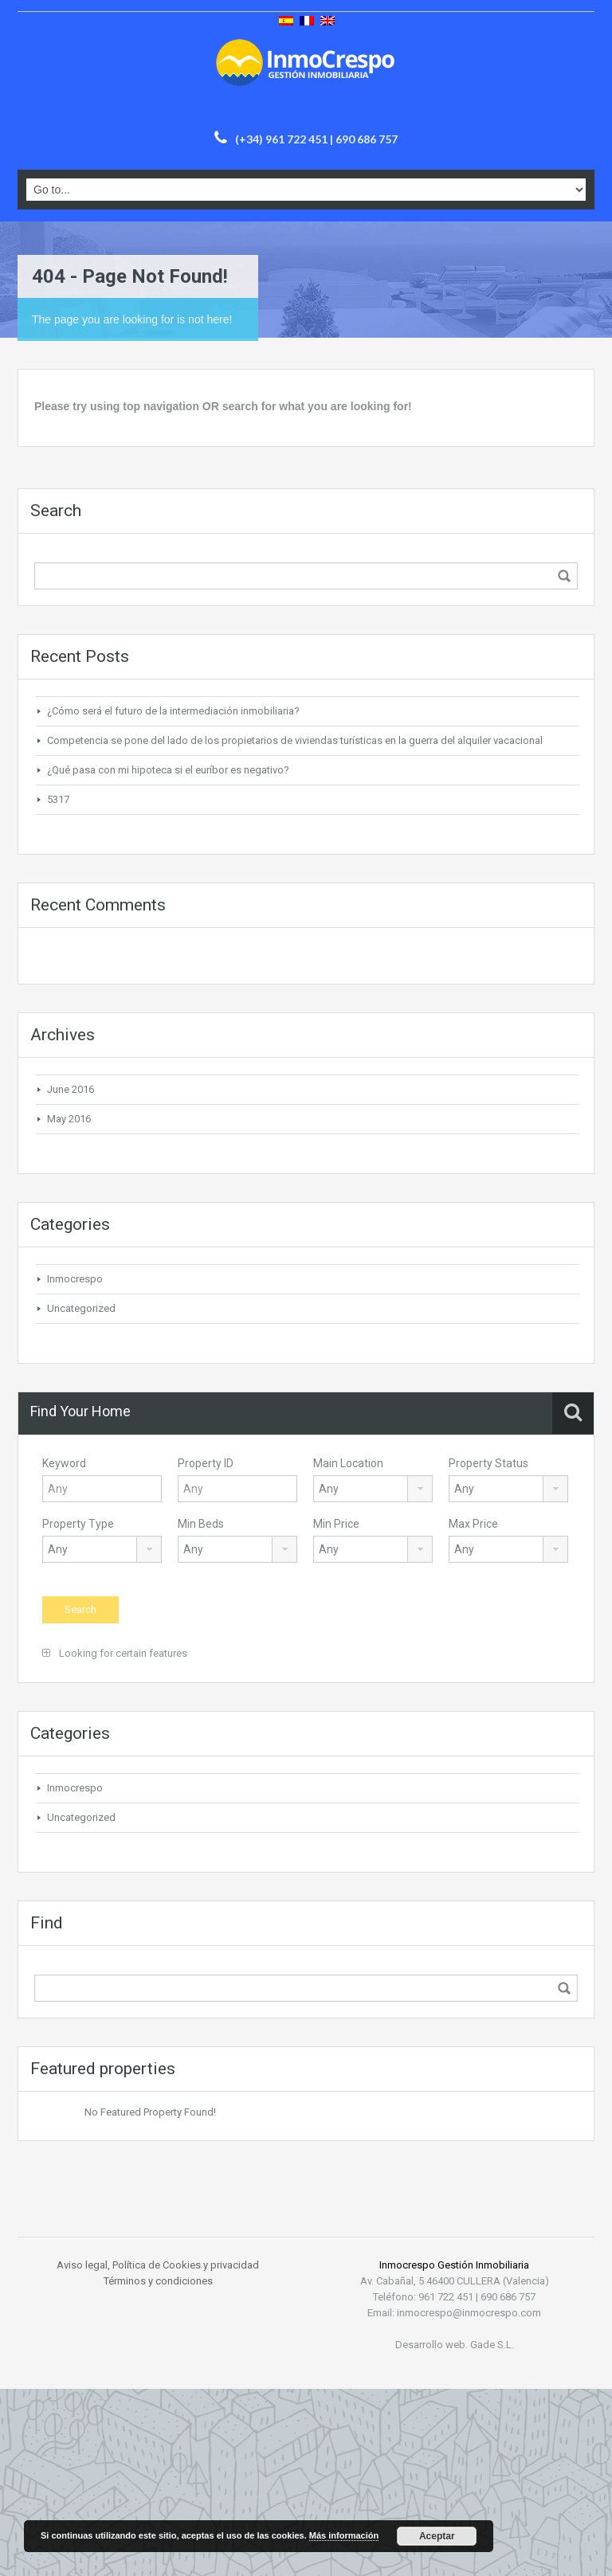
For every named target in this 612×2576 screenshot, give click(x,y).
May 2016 (69, 1119)
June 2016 (70, 1089)
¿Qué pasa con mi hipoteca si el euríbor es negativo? (168, 770)
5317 (58, 799)
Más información (344, 2535)
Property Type (78, 1523)
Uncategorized (81, 1308)
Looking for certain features (114, 1653)
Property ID (205, 1463)
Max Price (473, 1523)
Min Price (336, 1523)
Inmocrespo (75, 1279)
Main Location (348, 1463)
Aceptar (437, 2536)
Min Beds (201, 1523)
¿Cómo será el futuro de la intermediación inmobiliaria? (173, 711)
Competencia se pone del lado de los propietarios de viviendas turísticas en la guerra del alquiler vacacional (295, 740)
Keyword (64, 1463)
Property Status (488, 1463)
